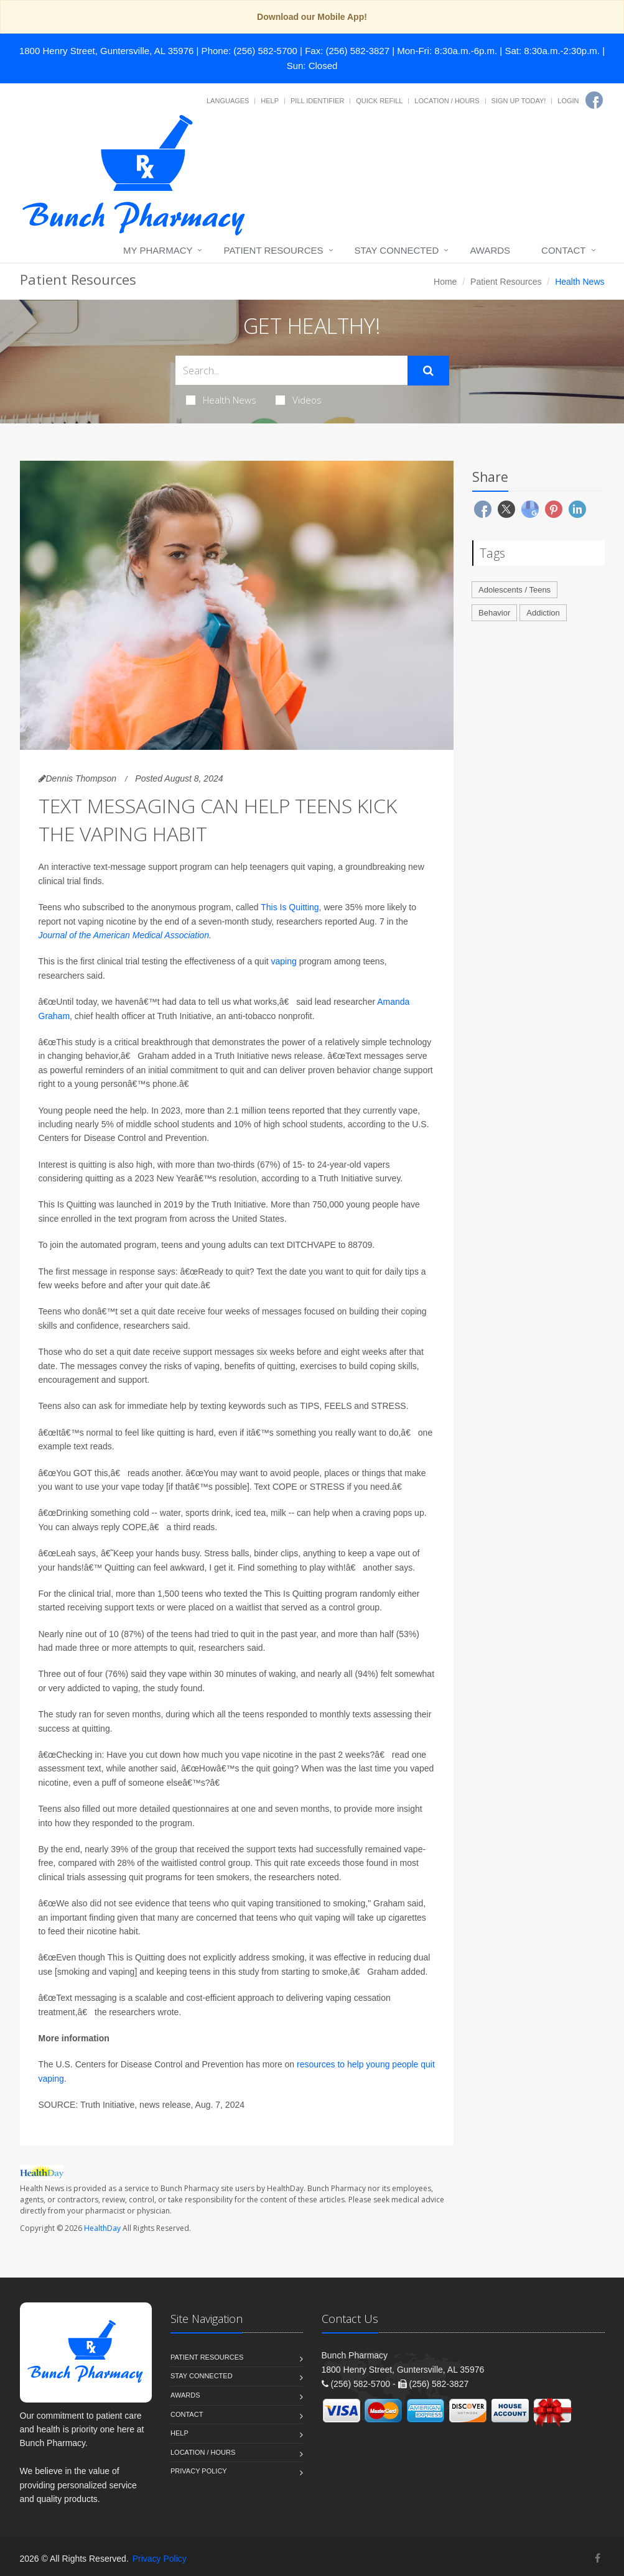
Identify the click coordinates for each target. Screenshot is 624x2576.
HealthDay (102, 2228)
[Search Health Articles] (291, 370)
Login (568, 100)
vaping (284, 961)
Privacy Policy (198, 2471)
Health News (221, 400)
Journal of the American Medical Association (124, 935)
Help (270, 100)
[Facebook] (594, 100)
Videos (299, 400)
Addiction (542, 612)
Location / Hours (446, 100)
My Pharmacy (157, 250)
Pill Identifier (317, 100)
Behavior (494, 612)
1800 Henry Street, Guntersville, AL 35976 (106, 50)
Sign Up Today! (518, 100)
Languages (228, 100)
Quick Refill (379, 100)
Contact (563, 250)
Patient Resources (273, 250)
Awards (490, 250)
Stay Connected (397, 250)
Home (445, 282)
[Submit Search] (428, 370)
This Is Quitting (290, 907)
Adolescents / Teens (514, 589)
